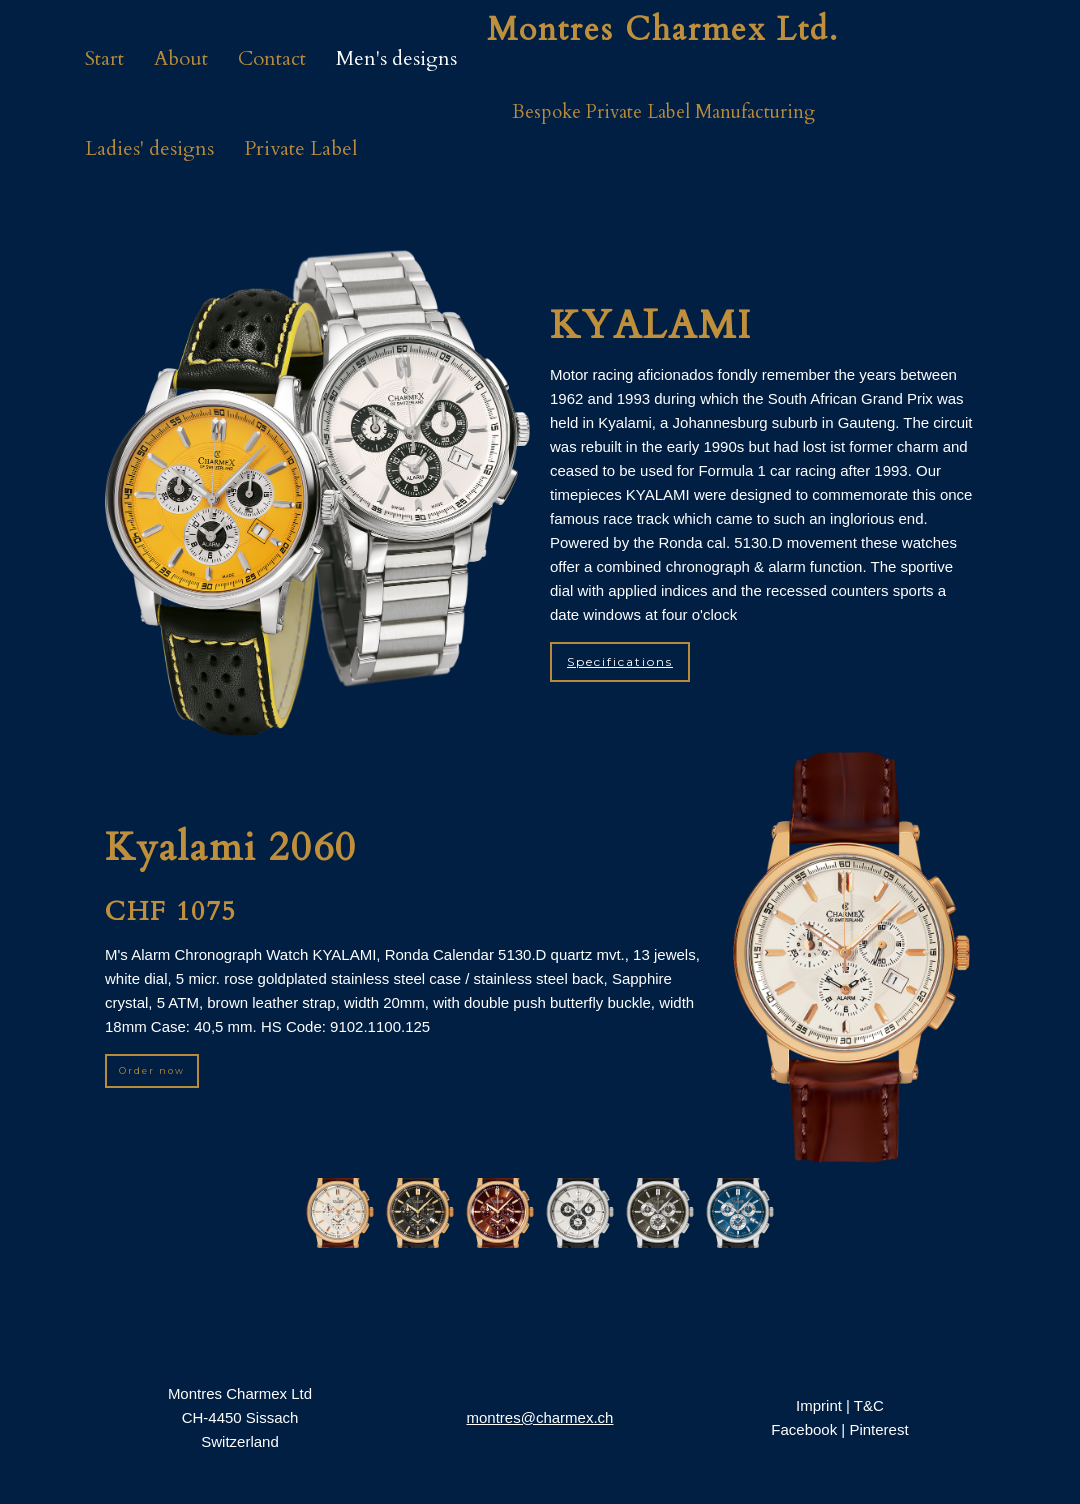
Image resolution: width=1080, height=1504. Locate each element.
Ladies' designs (149, 148)
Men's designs (396, 58)
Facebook (804, 1429)
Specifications (620, 661)
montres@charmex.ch (540, 1417)
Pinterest (878, 1429)
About (181, 58)
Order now (152, 1070)
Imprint (819, 1405)
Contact (272, 58)
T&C (869, 1405)
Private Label (301, 148)
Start (104, 58)
